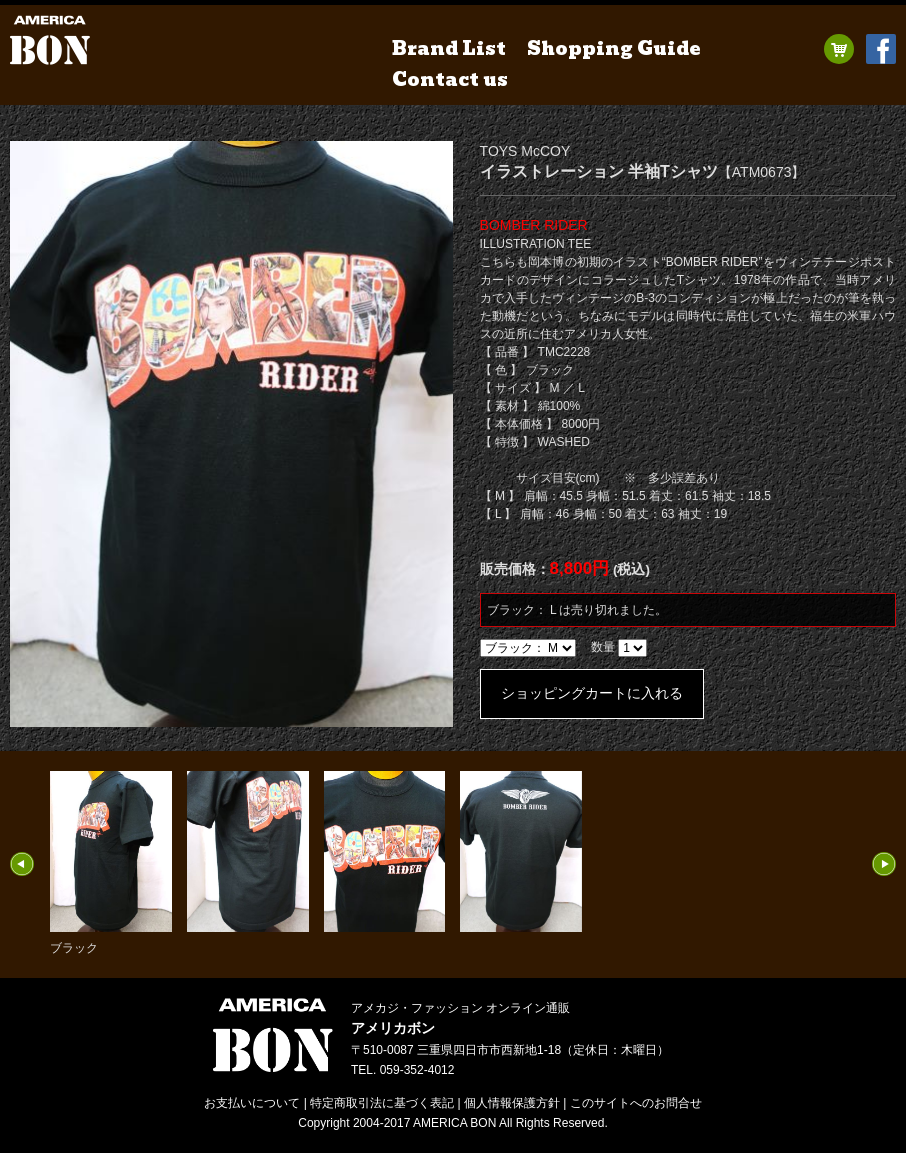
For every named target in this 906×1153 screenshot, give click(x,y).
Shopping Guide (614, 48)
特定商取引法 (382, 1103)
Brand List (449, 48)
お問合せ (636, 1103)
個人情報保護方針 (512, 1103)
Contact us (450, 79)
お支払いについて (252, 1103)
